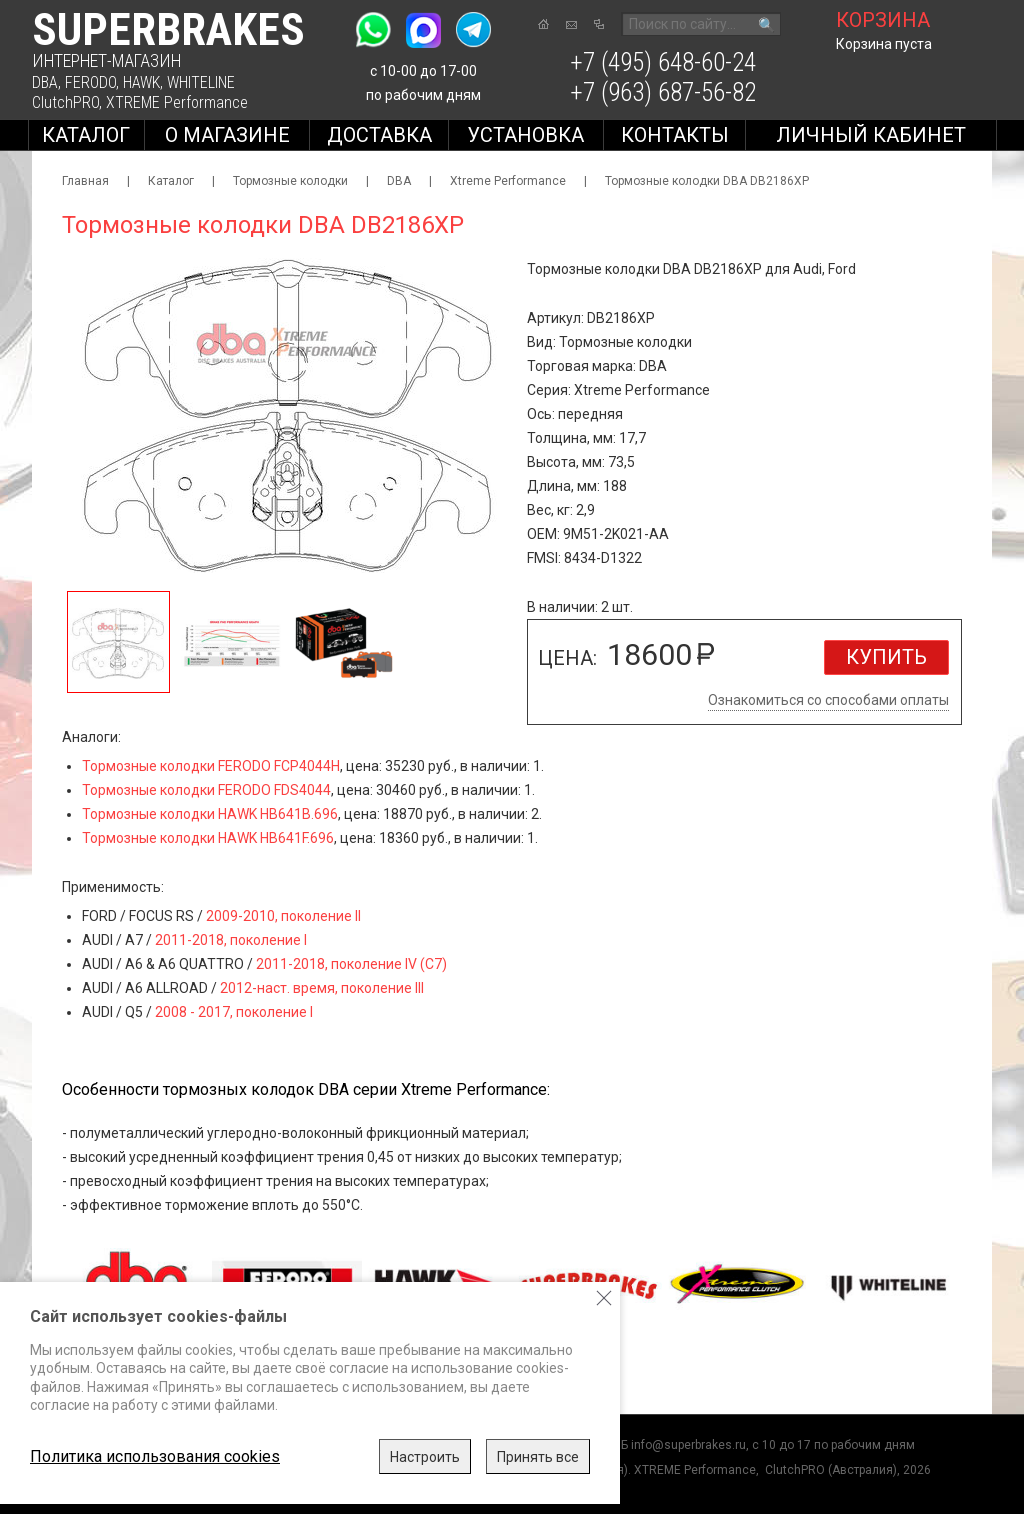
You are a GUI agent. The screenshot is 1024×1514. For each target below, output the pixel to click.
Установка (525, 135)
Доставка (379, 135)
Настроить (425, 1457)
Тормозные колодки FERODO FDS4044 (206, 790)
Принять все (538, 1457)
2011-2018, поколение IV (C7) (351, 964)
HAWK (141, 82)
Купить (886, 657)
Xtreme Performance (508, 181)
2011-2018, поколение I (231, 940)
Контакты (675, 135)
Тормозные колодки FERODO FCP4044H (211, 766)
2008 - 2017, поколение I (234, 1012)
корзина (883, 20)
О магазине (227, 135)
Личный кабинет (871, 135)
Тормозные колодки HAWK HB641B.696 (210, 814)
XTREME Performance (177, 102)
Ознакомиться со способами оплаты (828, 700)
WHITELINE (201, 82)
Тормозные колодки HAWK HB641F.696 (208, 838)
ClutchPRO (65, 102)
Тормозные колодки (290, 181)
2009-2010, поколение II (283, 916)
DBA (45, 82)
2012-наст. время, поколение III (322, 988)
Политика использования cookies (155, 1456)
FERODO (90, 82)
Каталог (86, 135)
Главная (85, 181)
